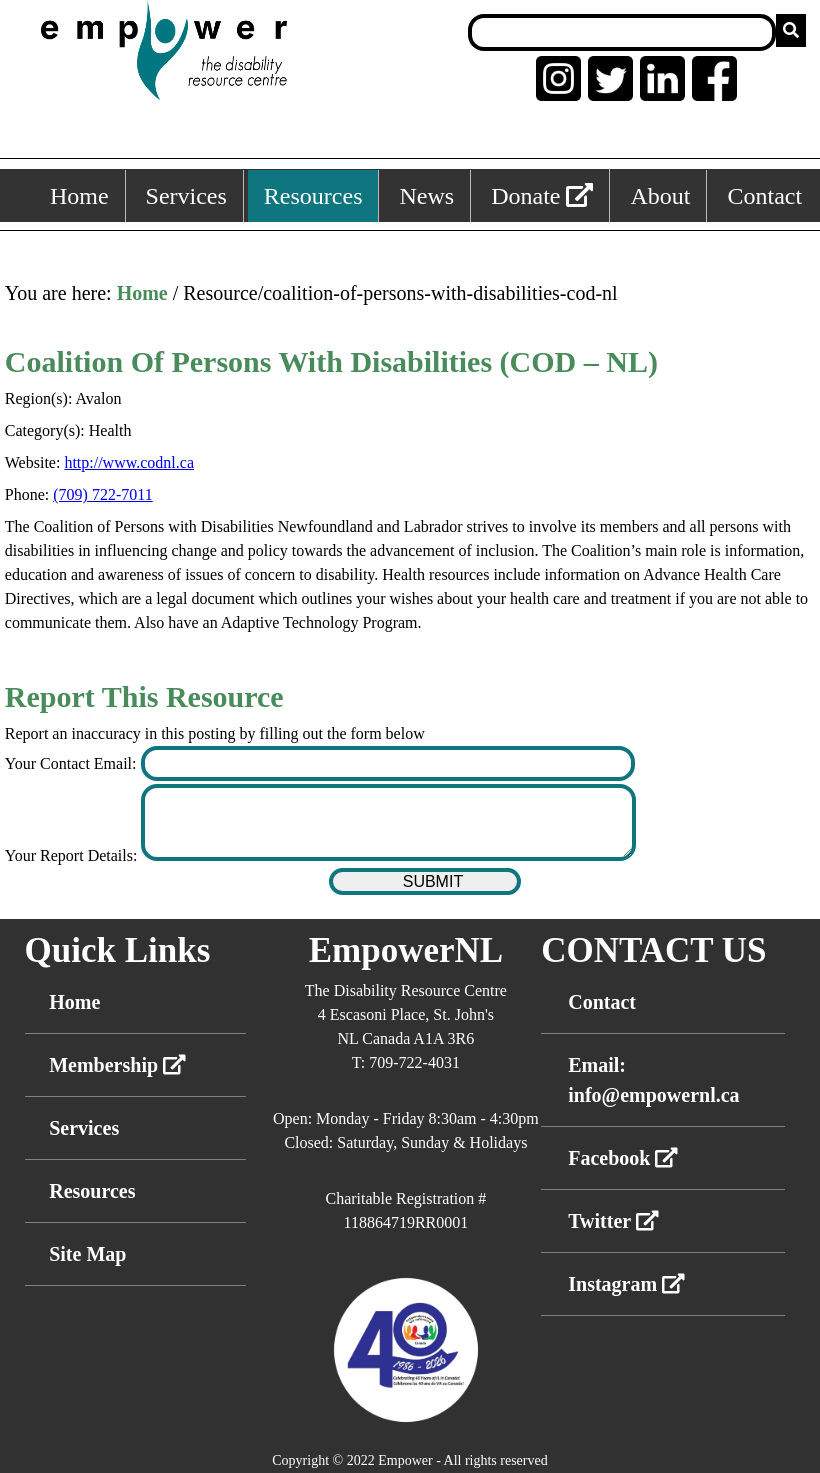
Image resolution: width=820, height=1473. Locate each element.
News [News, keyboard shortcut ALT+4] (426, 196)
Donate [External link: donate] (542, 196)
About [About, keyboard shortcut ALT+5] (660, 196)
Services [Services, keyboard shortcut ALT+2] (186, 196)
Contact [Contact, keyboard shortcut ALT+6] (764, 196)
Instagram (626, 1284)
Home (142, 293)
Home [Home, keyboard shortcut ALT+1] (79, 196)
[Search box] (622, 32)
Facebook (623, 1158)
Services (84, 1128)
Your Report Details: (73, 855)
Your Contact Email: (73, 763)
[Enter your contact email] (388, 763)
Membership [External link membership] (117, 1065)
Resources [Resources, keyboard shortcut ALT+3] (313, 196)
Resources (92, 1191)
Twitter (613, 1221)
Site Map (87, 1254)
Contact (602, 1002)
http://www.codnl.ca (129, 462)
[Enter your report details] (388, 822)
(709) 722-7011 (102, 494)
